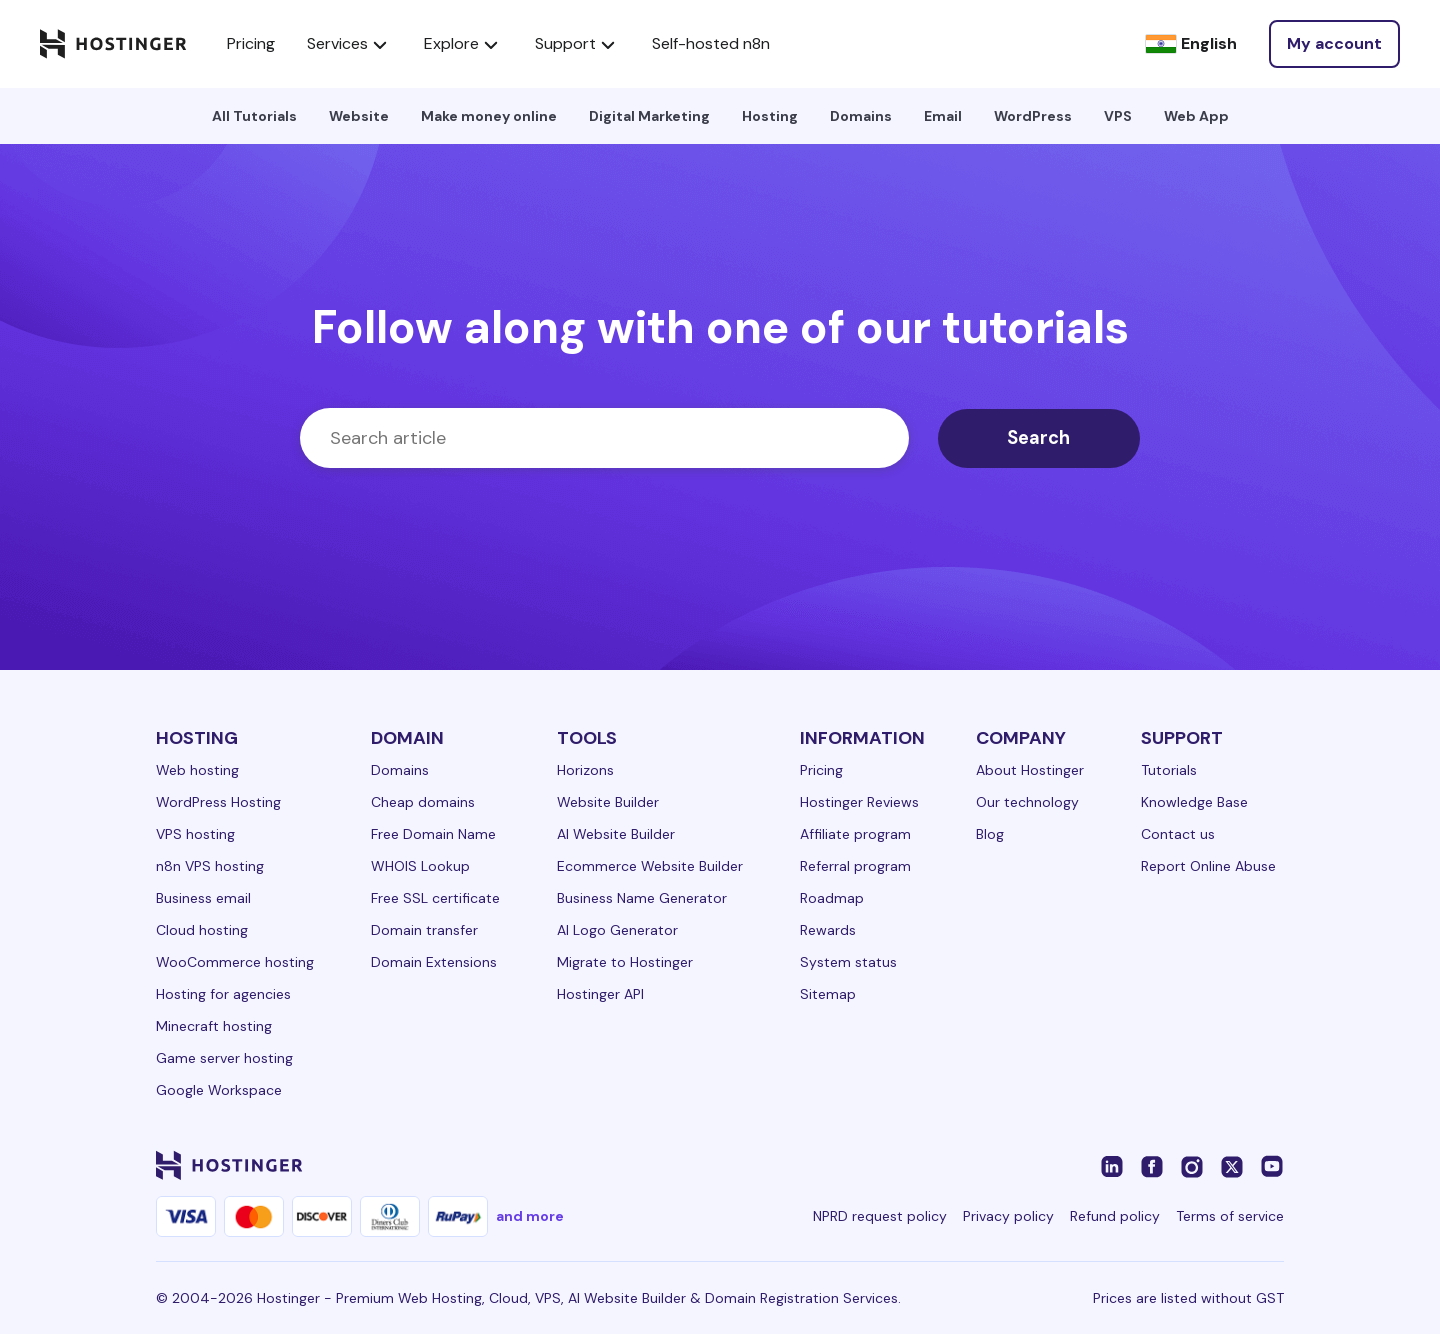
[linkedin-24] (1112, 1165)
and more (530, 1216)
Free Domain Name (433, 834)
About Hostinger (1030, 770)
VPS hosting (195, 834)
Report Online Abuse (1208, 866)
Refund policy (1115, 1216)
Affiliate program (855, 834)
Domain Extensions (434, 962)
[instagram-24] (1192, 1165)
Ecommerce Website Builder (650, 866)
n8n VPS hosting (210, 866)
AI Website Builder (616, 834)
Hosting (770, 116)
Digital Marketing (649, 116)
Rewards (828, 930)
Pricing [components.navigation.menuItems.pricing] (251, 43)
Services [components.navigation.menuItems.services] (349, 44)
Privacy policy (1008, 1216)
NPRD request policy (880, 1216)
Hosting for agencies (223, 994)
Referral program (855, 866)
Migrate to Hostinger (625, 962)
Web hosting (197, 770)
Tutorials (1169, 770)
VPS (1118, 116)
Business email (203, 898)
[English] (1191, 44)
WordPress (1033, 116)
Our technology (1027, 802)
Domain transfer (424, 930)
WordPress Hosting (218, 802)
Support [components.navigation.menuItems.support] (577, 44)
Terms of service (1230, 1216)
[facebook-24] (1152, 1165)
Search (1045, 438)
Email (943, 116)
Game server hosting (224, 1058)
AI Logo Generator (617, 930)
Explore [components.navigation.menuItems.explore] (463, 44)
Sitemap (828, 994)
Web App (1196, 116)
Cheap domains (423, 802)
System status (848, 962)
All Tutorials (254, 116)
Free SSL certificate (435, 898)
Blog (990, 834)
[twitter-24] (1232, 1165)
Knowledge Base (1194, 802)
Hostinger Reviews (859, 802)
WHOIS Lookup (420, 866)
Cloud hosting (202, 930)
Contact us (1178, 834)
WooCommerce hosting (235, 962)
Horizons (585, 770)
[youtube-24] (1272, 1165)
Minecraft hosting (214, 1026)
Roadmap (832, 898)
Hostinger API (600, 994)
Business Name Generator (642, 898)
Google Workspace (219, 1090)
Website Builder (608, 802)
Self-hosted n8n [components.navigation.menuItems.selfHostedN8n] (711, 43)
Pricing (821, 770)
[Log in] (1334, 44)
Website (359, 116)
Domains (861, 116)
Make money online (489, 116)
